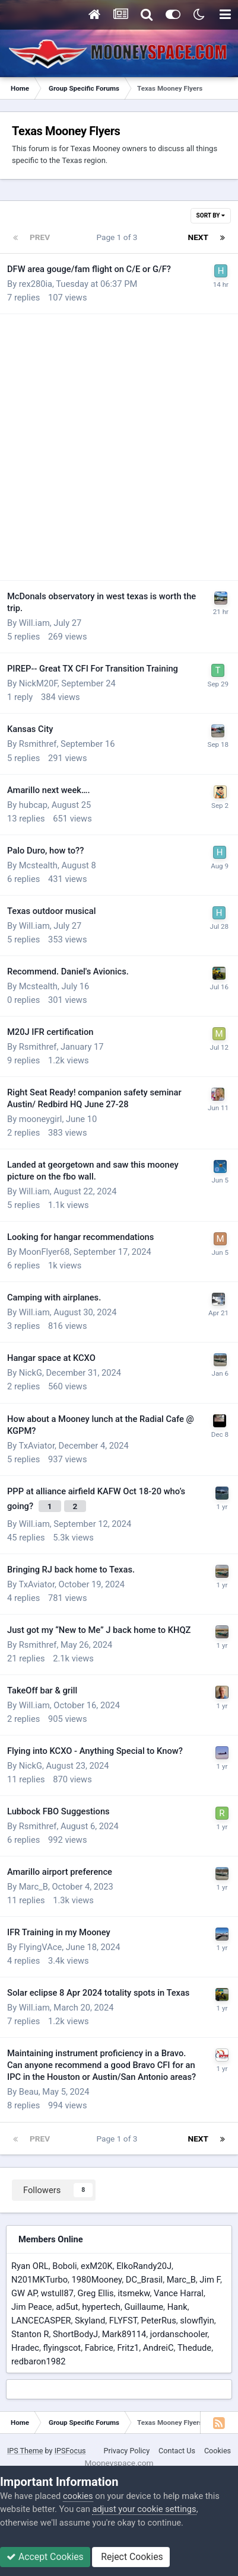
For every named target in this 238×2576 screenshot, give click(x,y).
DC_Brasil (144, 2279)
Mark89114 (124, 2334)
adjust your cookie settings (144, 2509)
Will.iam (34, 623)
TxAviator (36, 1445)
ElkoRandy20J (144, 2266)
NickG (30, 1372)
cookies (78, 2496)
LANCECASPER (41, 2320)
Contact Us (176, 2450)
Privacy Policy (127, 2450)
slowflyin (197, 2320)
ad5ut (67, 2307)
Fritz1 (128, 2347)
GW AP (24, 2293)
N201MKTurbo (39, 2279)
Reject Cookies (131, 2556)
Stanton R (30, 2334)
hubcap (33, 805)
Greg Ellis (95, 2293)
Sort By (210, 215)
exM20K (97, 2266)
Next (198, 237)
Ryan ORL (30, 2266)
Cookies (217, 2450)
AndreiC (158, 2347)
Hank (177, 2307)
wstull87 (57, 2293)
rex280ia (35, 284)
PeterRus (158, 2320)
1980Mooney (97, 2279)
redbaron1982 (38, 2361)
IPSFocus (70, 2450)
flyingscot (62, 2347)
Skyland (90, 2320)
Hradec (25, 2347)
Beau (29, 2091)
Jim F (209, 2279)
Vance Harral (179, 2293)
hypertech (101, 2307)
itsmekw (134, 2293)
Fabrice (99, 2347)
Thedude (194, 2347)
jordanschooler (179, 2334)
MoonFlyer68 (44, 1252)
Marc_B (33, 1886)
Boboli (64, 2266)
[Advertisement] (119, 448)
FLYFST (123, 2320)
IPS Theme (25, 2450)
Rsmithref (38, 744)
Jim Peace (31, 2307)
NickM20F (38, 683)
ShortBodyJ (75, 2334)
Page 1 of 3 (118, 237)
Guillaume (144, 2307)
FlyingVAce (40, 1947)
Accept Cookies (45, 2556)
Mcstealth (38, 865)
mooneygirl (40, 1119)
